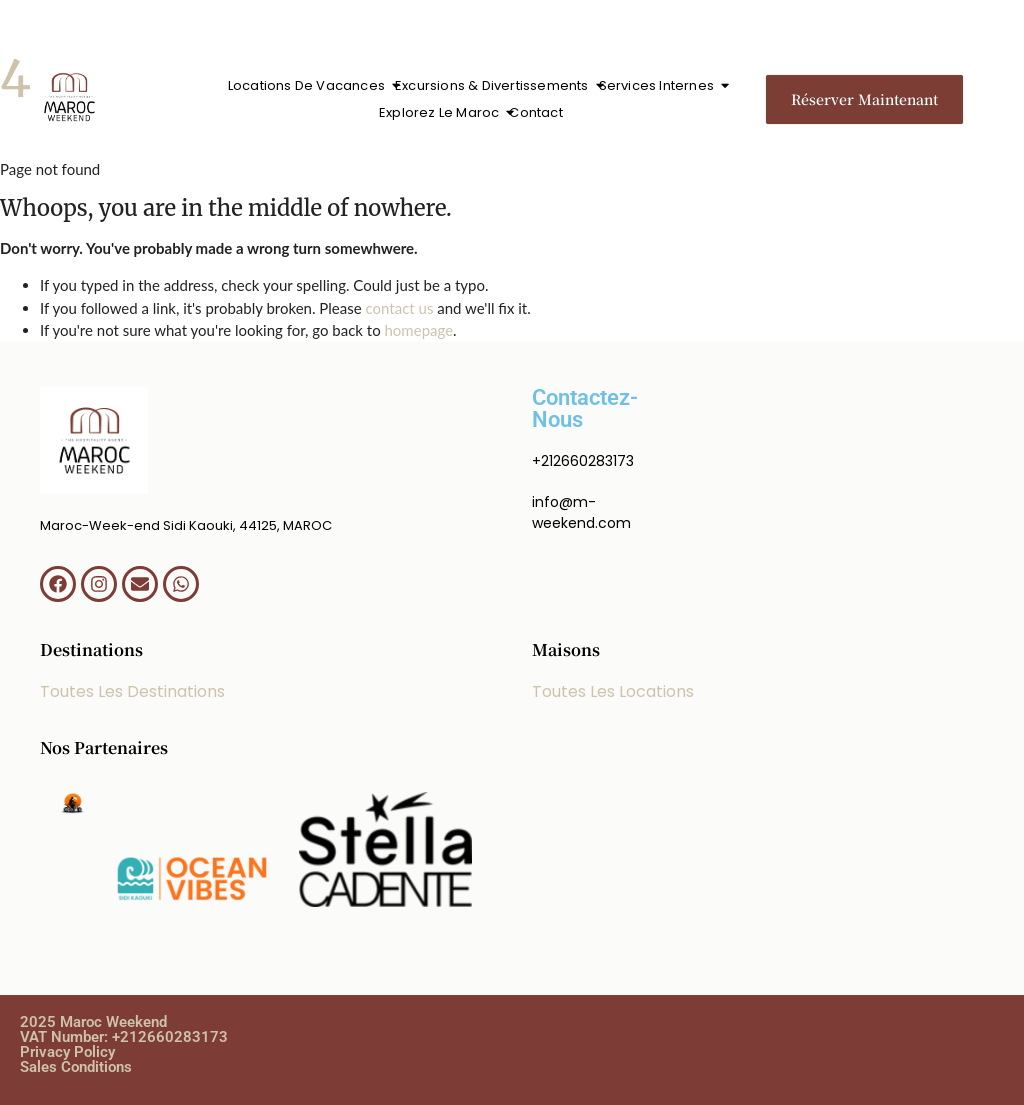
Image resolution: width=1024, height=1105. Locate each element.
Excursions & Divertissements (494, 85)
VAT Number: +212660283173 (124, 1037)
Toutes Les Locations (613, 691)
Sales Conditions (76, 1067)
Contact (535, 112)
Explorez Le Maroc (441, 112)
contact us (400, 308)
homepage (419, 330)
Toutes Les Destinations (132, 691)
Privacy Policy (67, 1052)
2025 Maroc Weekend (93, 1022)
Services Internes (659, 85)
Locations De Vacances (309, 85)
